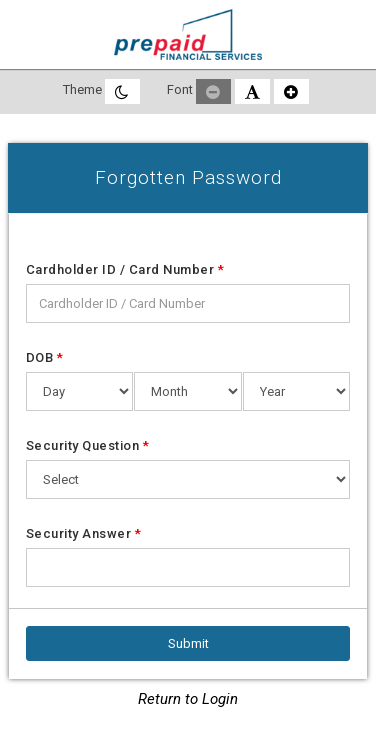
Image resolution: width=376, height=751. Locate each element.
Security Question (88, 445)
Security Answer (84, 533)
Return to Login (188, 699)
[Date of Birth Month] (187, 391)
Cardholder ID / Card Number (125, 269)
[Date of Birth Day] (79, 391)
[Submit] (188, 643)
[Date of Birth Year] (296, 391)
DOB (45, 357)
